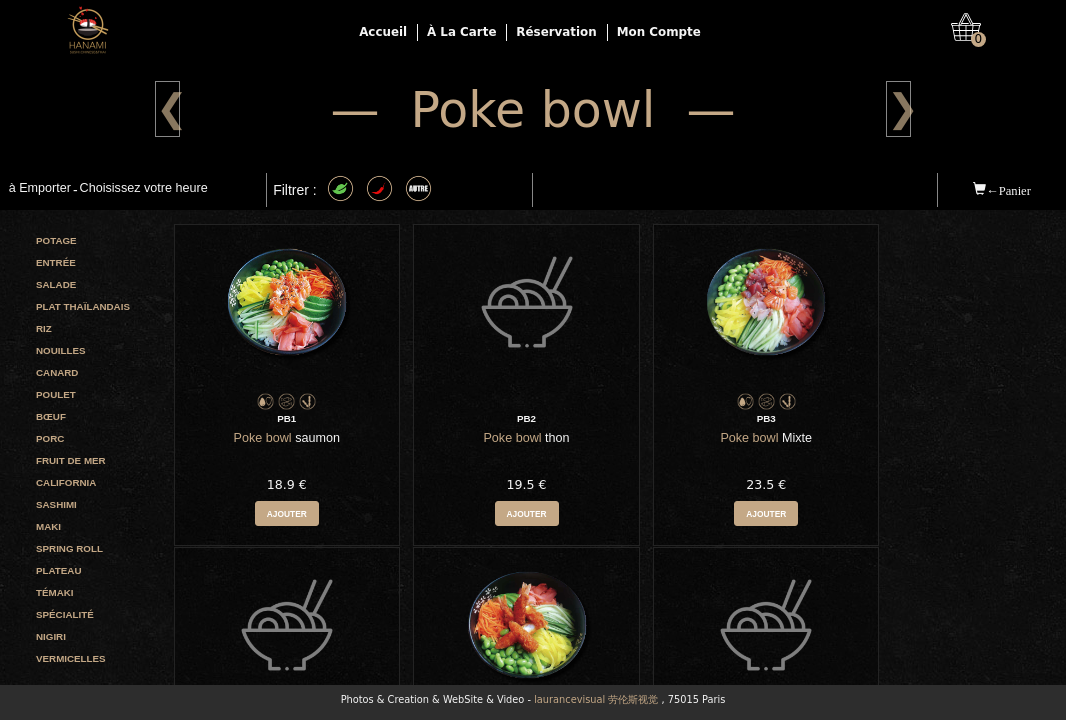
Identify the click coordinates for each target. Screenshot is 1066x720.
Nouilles (61, 350)
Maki (48, 526)
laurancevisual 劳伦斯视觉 (596, 699)
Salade (56, 284)
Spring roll (69, 548)
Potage (56, 240)
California (66, 482)
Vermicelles (71, 658)
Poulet (56, 394)
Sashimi (56, 504)
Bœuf (51, 416)
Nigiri (51, 636)
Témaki (55, 592)
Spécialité (65, 614)
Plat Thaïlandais (83, 306)
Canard (57, 372)
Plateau (59, 570)
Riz (44, 328)
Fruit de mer (71, 460)
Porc (50, 438)
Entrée (56, 262)
